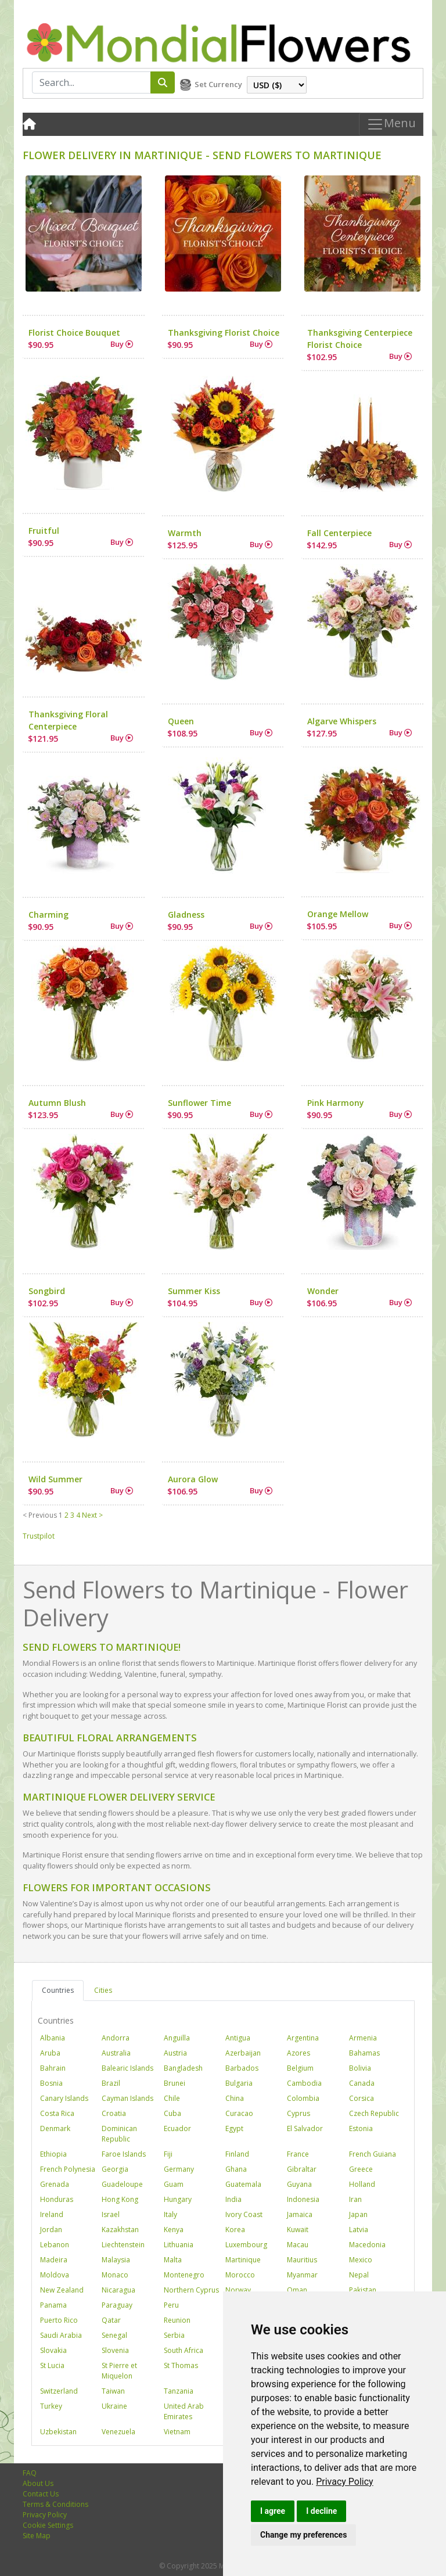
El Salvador (305, 2128)
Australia (116, 2053)
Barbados (241, 2068)
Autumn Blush (57, 1102)
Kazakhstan (120, 2229)
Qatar (111, 2320)
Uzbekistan (58, 2432)
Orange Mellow (337, 913)
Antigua (237, 2038)
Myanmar (302, 2275)
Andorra (116, 2038)
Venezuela (118, 2432)
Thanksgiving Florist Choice (223, 332)
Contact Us (41, 2494)
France (298, 2154)
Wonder (323, 1290)
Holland (362, 2184)
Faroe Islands (124, 2154)
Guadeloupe (122, 2184)
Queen (181, 721)
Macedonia (367, 2245)
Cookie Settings (48, 2525)
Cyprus (298, 2113)
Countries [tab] (58, 1990)
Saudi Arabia (61, 2335)
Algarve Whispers (341, 721)
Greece (361, 2169)
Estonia (361, 2128)
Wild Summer (55, 1479)
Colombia (303, 2098)
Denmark (55, 2128)
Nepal (359, 2275)
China (234, 2098)
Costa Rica (57, 2113)
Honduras (56, 2199)
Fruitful (43, 530)
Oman (297, 2290)
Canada (362, 2083)
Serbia (174, 2335)
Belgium (300, 2068)
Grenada (54, 2184)
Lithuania (178, 2245)
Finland (237, 2154)
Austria (175, 2053)
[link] (344, 2481)
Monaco (115, 2275)
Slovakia (53, 2350)
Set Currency (218, 84)
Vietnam (177, 2432)
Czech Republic (374, 2113)
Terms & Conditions (55, 2504)
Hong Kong (120, 2199)
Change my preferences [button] (303, 2534)
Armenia (363, 2038)
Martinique (243, 2260)
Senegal (114, 2335)
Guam (174, 2184)
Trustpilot (39, 1536)
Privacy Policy (344, 2481)
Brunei (174, 2083)
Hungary (178, 2199)
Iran (355, 2199)
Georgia (115, 2169)
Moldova (54, 2275)
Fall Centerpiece (339, 532)
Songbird (46, 1290)
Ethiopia (53, 2154)
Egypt (234, 2128)
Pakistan (362, 2290)
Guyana (299, 2184)
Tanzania (178, 2391)
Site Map (37, 2536)
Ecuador (177, 2128)
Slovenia (115, 2350)
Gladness (186, 914)
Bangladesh (183, 2068)
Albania (52, 2038)
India (233, 2199)
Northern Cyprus (191, 2290)
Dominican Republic (119, 2134)
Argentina (303, 2038)
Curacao (239, 2113)
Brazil (111, 2083)
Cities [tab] (103, 1990)
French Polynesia (67, 2169)
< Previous (40, 1515)
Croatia (114, 2113)
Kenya (174, 2229)
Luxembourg (246, 2245)
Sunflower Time (199, 1102)
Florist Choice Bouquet (74, 332)
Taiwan (113, 2391)
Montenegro (184, 2275)
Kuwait (297, 2229)
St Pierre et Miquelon (119, 2371)
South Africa (183, 2350)
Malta (173, 2260)
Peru (171, 2305)
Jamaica (299, 2214)
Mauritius (302, 2260)
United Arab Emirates (184, 2411)
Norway (238, 2290)
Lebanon (54, 2245)
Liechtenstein (123, 2245)
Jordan (51, 2229)
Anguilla (177, 2038)
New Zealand (62, 2290)
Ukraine (114, 2406)
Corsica (361, 2098)
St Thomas (181, 2365)
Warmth (185, 532)
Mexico (360, 2260)
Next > (92, 1515)
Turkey (51, 2406)
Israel (111, 2214)
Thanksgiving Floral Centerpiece (68, 720)
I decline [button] (321, 2511)
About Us (38, 2483)
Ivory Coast (243, 2214)
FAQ (30, 2473)
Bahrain (53, 2068)
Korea (235, 2229)
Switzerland (59, 2391)
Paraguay (117, 2305)
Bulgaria (239, 2083)
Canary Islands (64, 2098)
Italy (170, 2214)
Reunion (177, 2320)
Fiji (168, 2154)
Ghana (236, 2169)
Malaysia (116, 2260)
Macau (297, 2245)
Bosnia (51, 2083)
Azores (298, 2053)
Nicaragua (118, 2290)
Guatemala (243, 2184)
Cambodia (304, 2083)
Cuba (172, 2113)
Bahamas (364, 2053)
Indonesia (303, 2199)
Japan (358, 2214)
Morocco (240, 2275)
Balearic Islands (127, 2068)
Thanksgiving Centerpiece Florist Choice (359, 338)
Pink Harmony (335, 1102)
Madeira (53, 2260)
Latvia (358, 2229)
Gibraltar (301, 2169)
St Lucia (52, 2365)
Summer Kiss (194, 1290)
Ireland (51, 2214)
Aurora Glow (193, 1479)
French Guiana (372, 2154)
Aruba (50, 2053)
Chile (172, 2098)
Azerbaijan (243, 2053)
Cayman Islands (127, 2098)
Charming (48, 914)
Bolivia (360, 2068)
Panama (53, 2305)
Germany (179, 2169)
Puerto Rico (59, 2320)
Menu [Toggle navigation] (391, 125)
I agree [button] (272, 2511)
